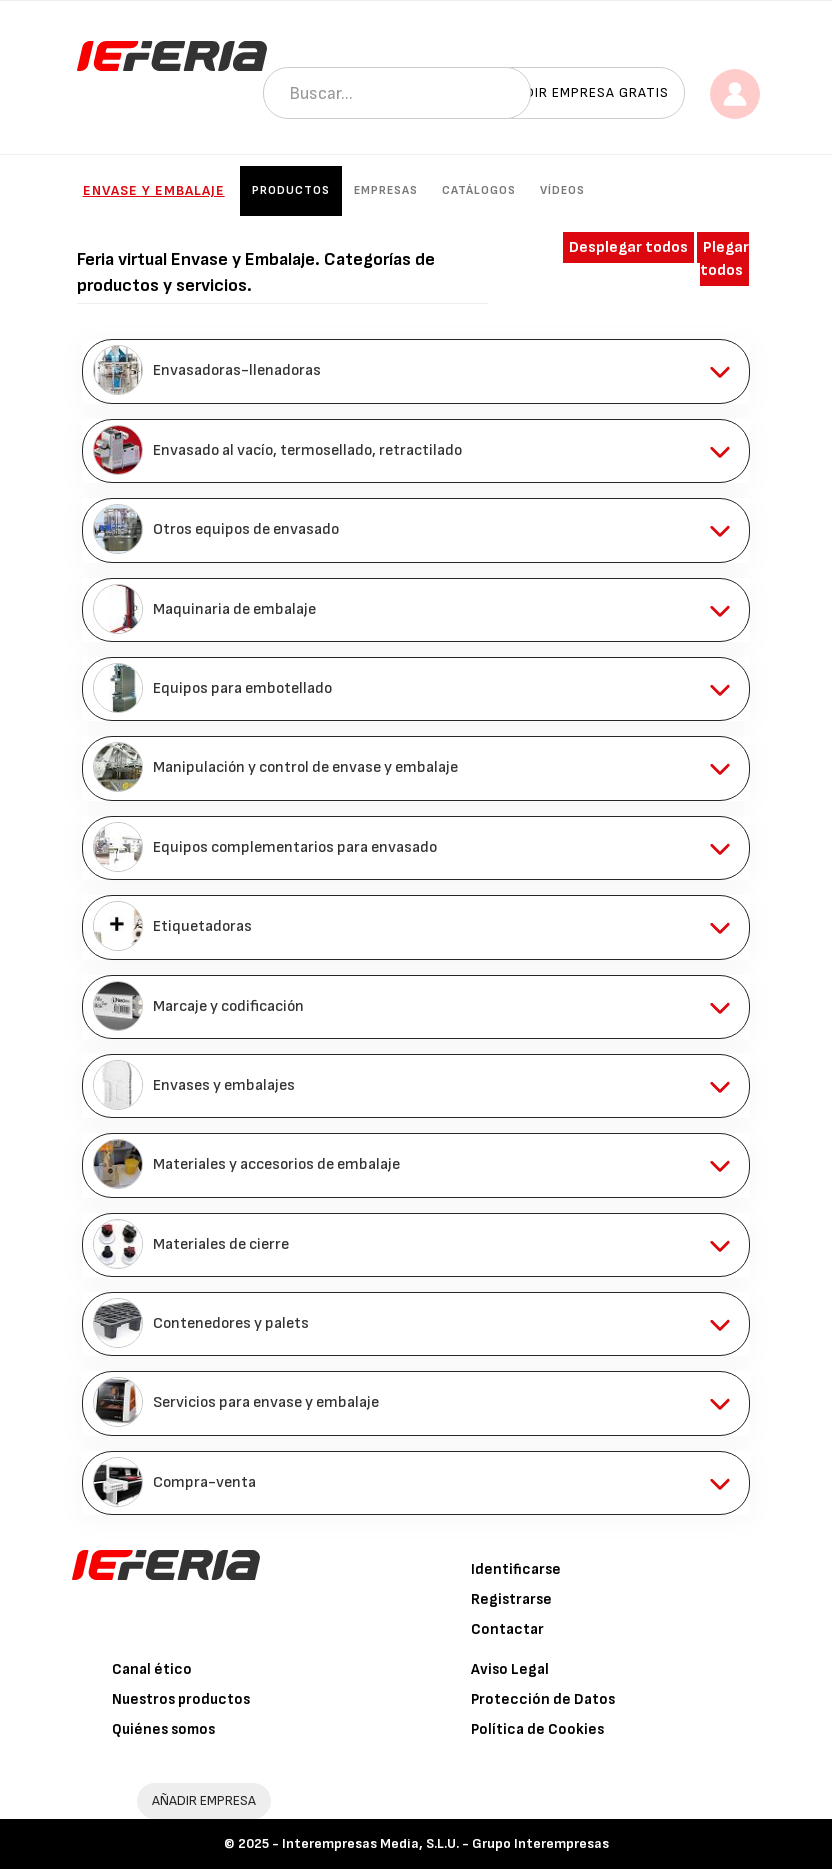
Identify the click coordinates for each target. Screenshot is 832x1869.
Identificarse (516, 1569)
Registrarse (511, 1599)
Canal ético (152, 1669)
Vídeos (562, 190)
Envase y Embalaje (154, 190)
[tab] (416, 371)
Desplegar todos (628, 247)
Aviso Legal (510, 1669)
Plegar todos (724, 259)
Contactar (507, 1629)
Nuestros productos (181, 1699)
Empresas (386, 190)
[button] (416, 371)
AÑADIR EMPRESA (204, 1800)
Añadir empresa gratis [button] (583, 92)
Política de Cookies (537, 1729)
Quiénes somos (163, 1729)
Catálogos (479, 190)
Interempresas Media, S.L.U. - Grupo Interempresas (445, 1843)
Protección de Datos (543, 1699)
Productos (291, 190)
